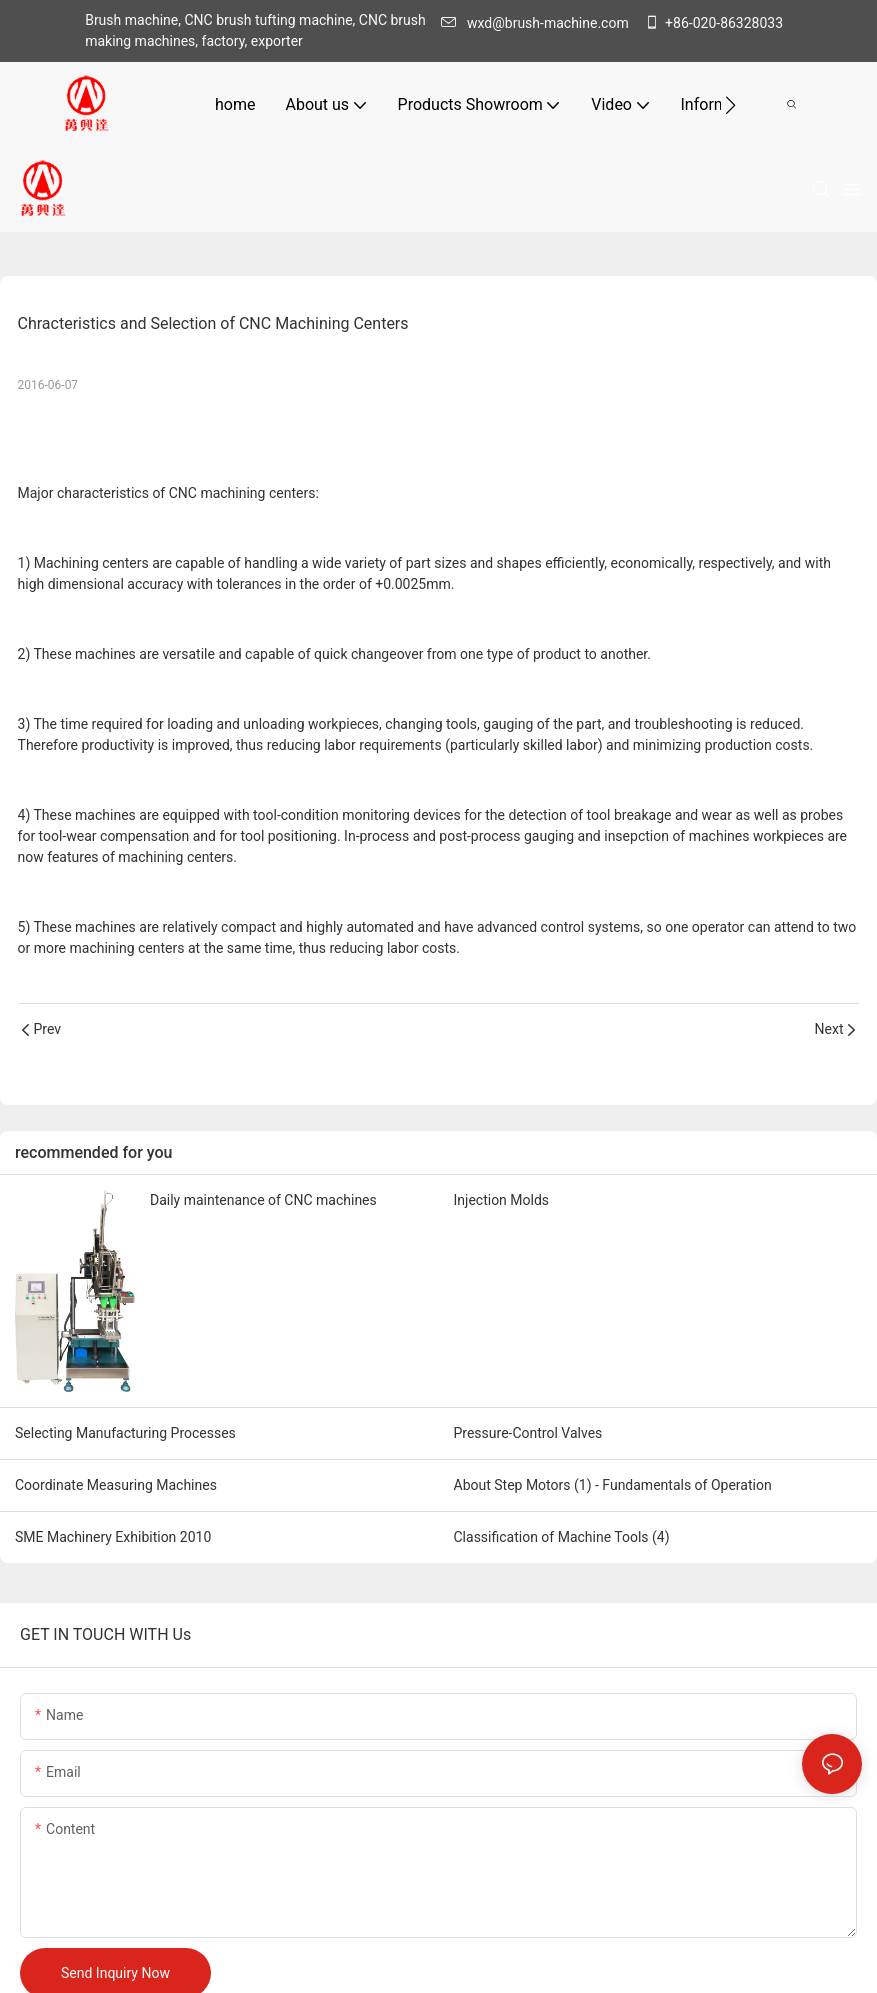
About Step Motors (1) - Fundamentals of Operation (613, 1485)
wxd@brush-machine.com (540, 23)
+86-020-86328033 (713, 23)
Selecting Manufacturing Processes (125, 1433)
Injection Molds (502, 1200)
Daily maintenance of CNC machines (263, 1200)
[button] (730, 105)
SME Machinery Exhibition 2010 (113, 1537)
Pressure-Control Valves (528, 1433)
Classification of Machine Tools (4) (562, 1537)
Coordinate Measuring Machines (116, 1485)
